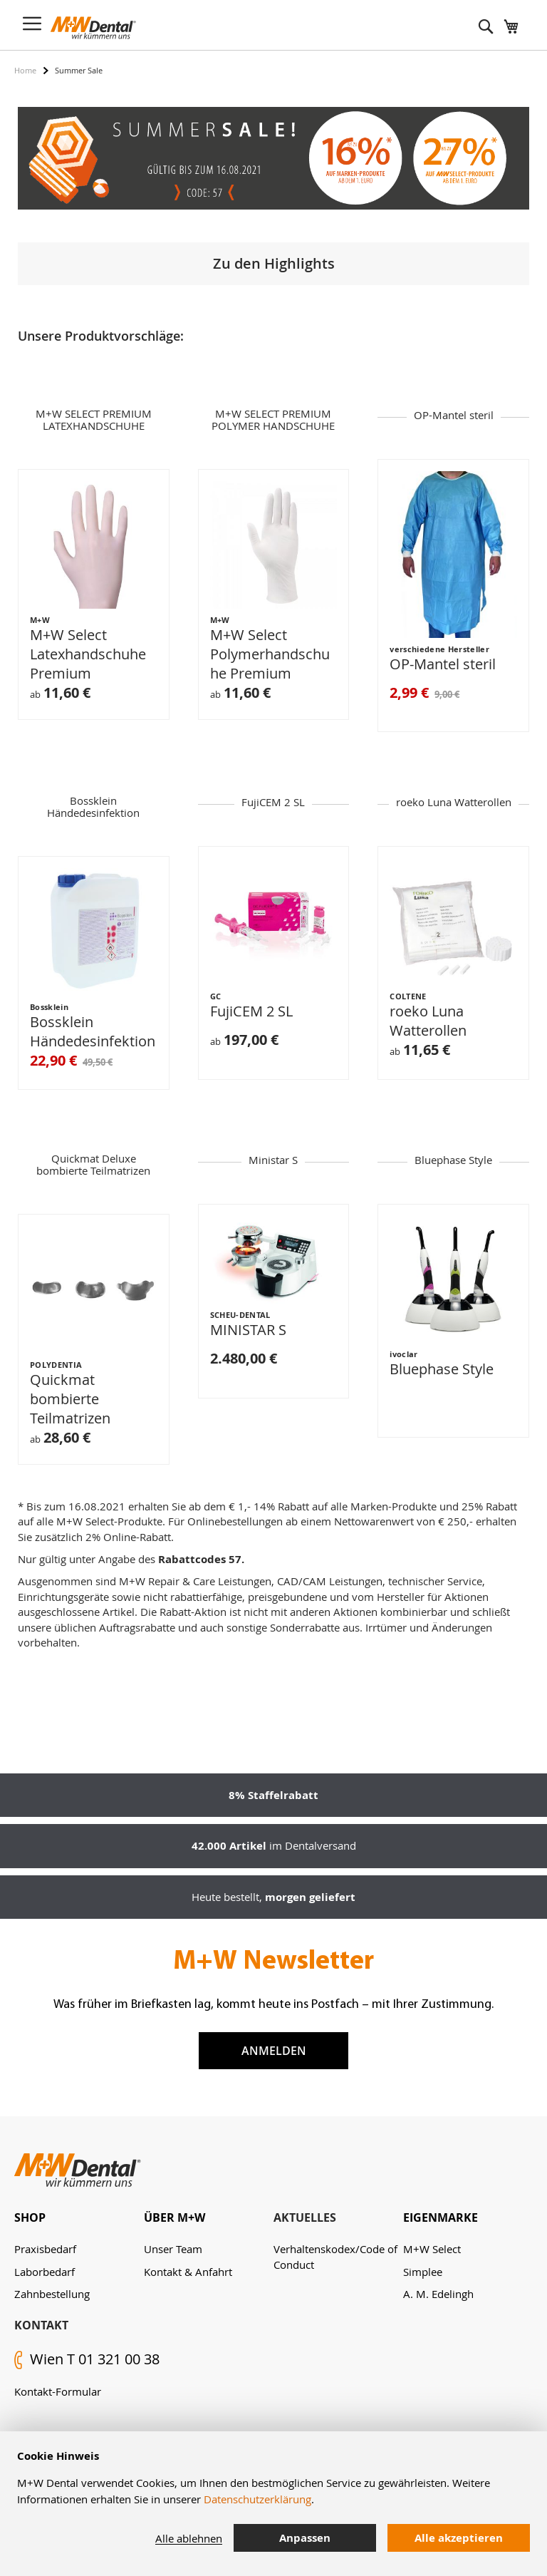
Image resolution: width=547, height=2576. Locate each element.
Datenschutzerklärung (257, 2499)
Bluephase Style (442, 1370)
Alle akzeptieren (459, 2537)
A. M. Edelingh (438, 2294)
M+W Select (432, 2249)
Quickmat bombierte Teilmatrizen (70, 1400)
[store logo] (93, 27)
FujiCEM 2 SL (251, 1012)
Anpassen (304, 2537)
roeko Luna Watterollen (428, 1022)
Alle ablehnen (188, 2538)
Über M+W (174, 2217)
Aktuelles (305, 2217)
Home (25, 70)
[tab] (79, 2217)
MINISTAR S (248, 1331)
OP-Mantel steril (443, 664)
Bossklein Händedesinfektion (92, 1033)
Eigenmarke (440, 2217)
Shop (30, 2217)
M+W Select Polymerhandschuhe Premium (270, 655)
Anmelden (273, 2051)
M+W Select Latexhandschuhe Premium (88, 655)
